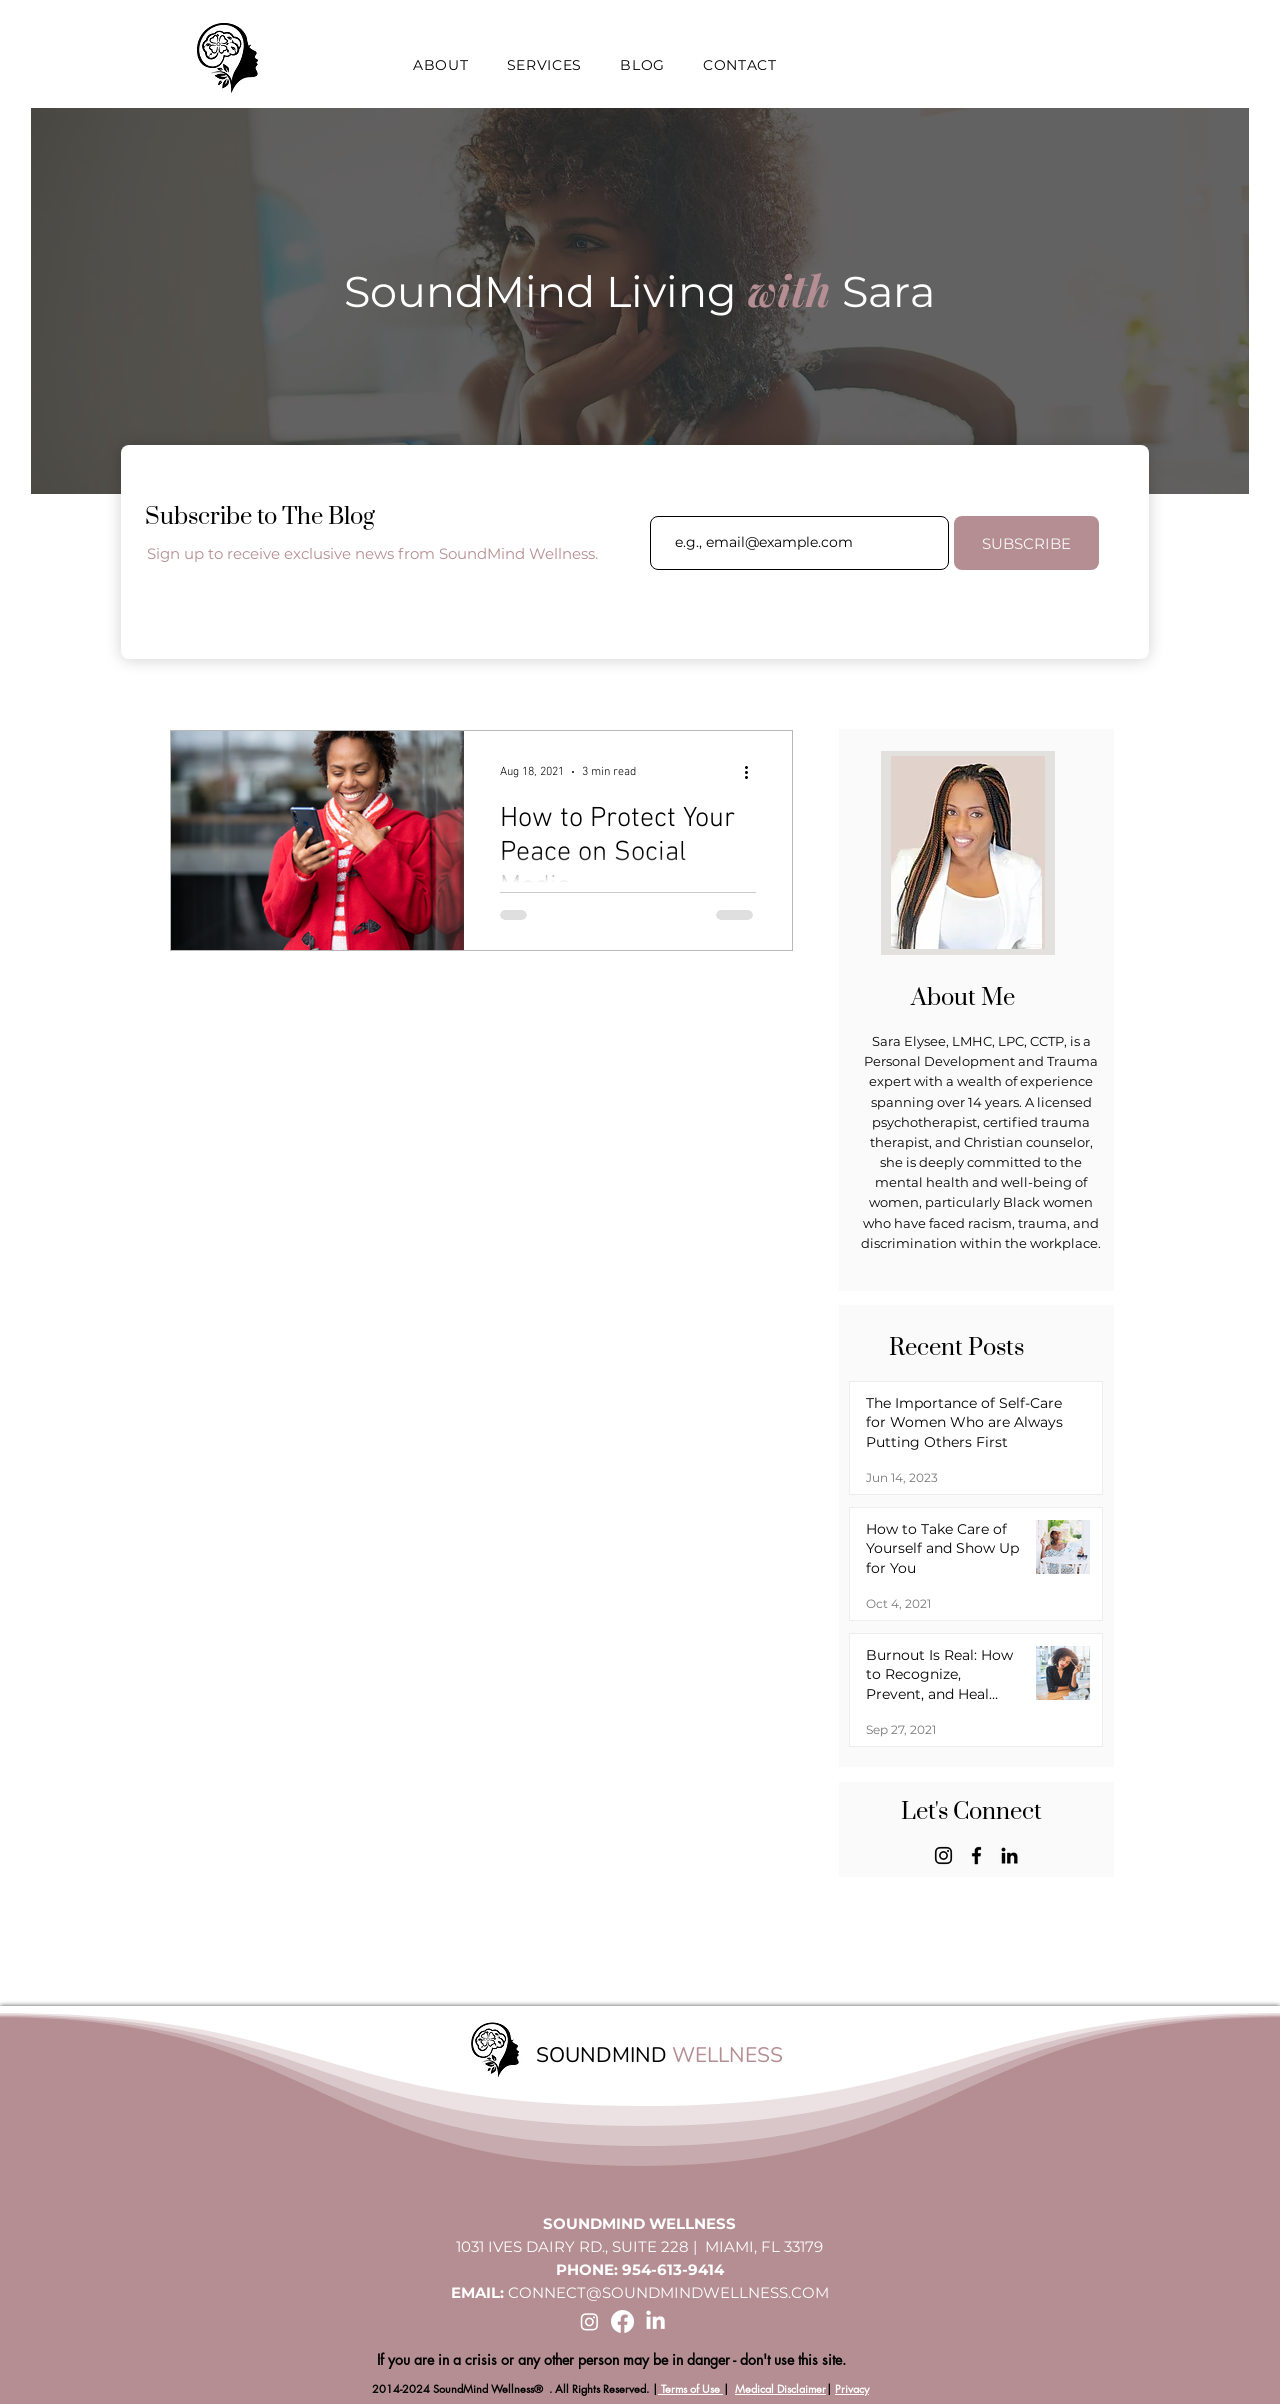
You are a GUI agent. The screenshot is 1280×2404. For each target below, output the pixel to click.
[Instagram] (943, 1855)
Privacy (852, 2388)
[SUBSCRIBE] (1026, 543)
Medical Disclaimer (780, 2388)
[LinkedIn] (1009, 1855)
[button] (441, 65)
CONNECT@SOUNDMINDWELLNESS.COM (668, 2292)
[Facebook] (976, 1855)
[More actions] (753, 772)
